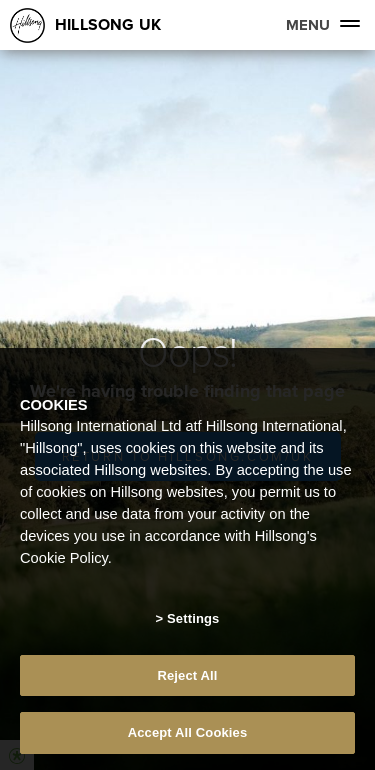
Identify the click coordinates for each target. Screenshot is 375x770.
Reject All (187, 675)
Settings (193, 618)
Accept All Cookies (188, 732)
